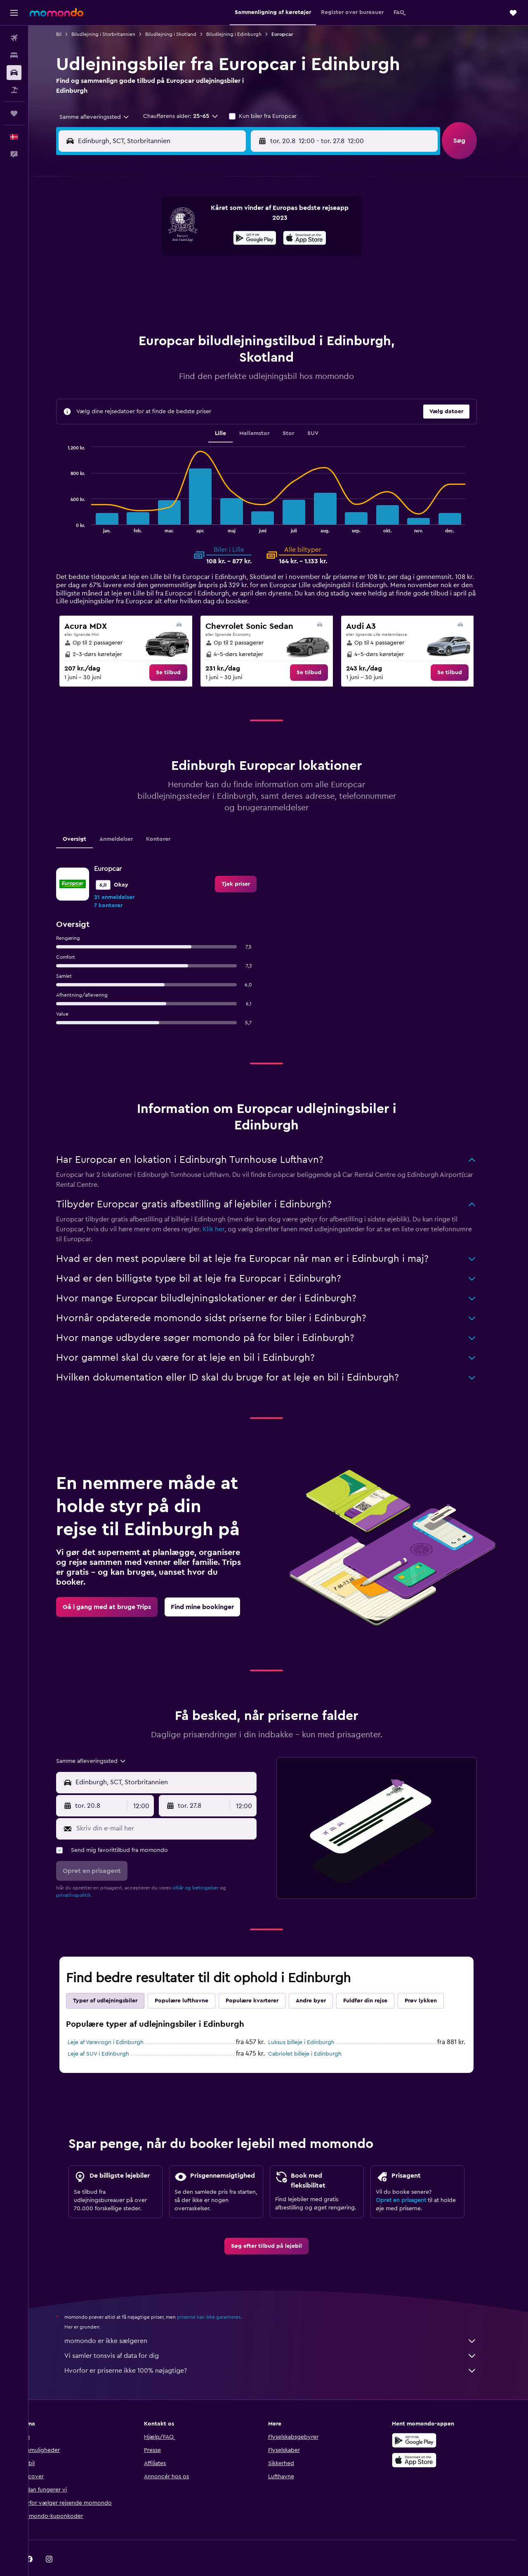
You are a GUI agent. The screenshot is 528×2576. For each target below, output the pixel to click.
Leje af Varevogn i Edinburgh (118, 2022)
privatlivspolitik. (86, 1874)
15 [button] (231, 257)
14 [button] (211, 257)
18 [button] (151, 277)
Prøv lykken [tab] (433, 1980)
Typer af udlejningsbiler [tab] (117, 1980)
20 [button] (191, 277)
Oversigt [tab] (86, 818)
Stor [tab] (300, 413)
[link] (180, 652)
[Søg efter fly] (14, 38)
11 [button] (151, 257)
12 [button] (171, 257)
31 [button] (132, 316)
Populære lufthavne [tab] (193, 1980)
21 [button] (211, 277)
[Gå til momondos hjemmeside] (56, 12)
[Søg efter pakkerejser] (14, 90)
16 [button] (251, 257)
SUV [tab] (324, 413)
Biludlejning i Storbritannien (115, 34)
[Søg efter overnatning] (14, 55)
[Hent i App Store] (426, 2439)
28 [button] (210, 297)
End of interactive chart (75, 505)
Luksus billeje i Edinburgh (313, 2022)
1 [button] (230, 217)
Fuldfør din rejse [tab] (377, 1980)
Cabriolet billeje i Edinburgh (317, 2033)
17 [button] (131, 277)
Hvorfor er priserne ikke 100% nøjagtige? (282, 2350)
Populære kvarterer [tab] (264, 1980)
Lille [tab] (232, 413)
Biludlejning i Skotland (182, 34)
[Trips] (14, 113)
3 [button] (132, 237)
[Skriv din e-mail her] (176, 1808)
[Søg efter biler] (14, 72)
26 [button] (171, 297)
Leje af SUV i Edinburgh (110, 2033)
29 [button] (230, 297)
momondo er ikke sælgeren (282, 2320)
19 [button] (171, 277)
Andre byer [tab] (323, 1980)
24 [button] (131, 297)
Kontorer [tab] (170, 818)
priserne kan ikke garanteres (220, 2296)
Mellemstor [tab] (266, 413)
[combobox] (103, 117)
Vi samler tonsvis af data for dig (282, 2335)
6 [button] (191, 237)
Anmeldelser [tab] (128, 818)
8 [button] (231, 237)
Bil (70, 34)
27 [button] (191, 297)
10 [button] (131, 257)
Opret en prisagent (413, 2180)
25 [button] (151, 297)
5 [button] (171, 237)
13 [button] (191, 257)
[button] (14, 13)
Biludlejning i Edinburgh (245, 34)
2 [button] (250, 217)
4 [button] (151, 237)
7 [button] (210, 237)
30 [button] (251, 297)
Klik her (225, 1208)
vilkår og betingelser (207, 1867)
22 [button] (230, 277)
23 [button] (250, 277)
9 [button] (250, 237)
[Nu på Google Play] (426, 2419)
